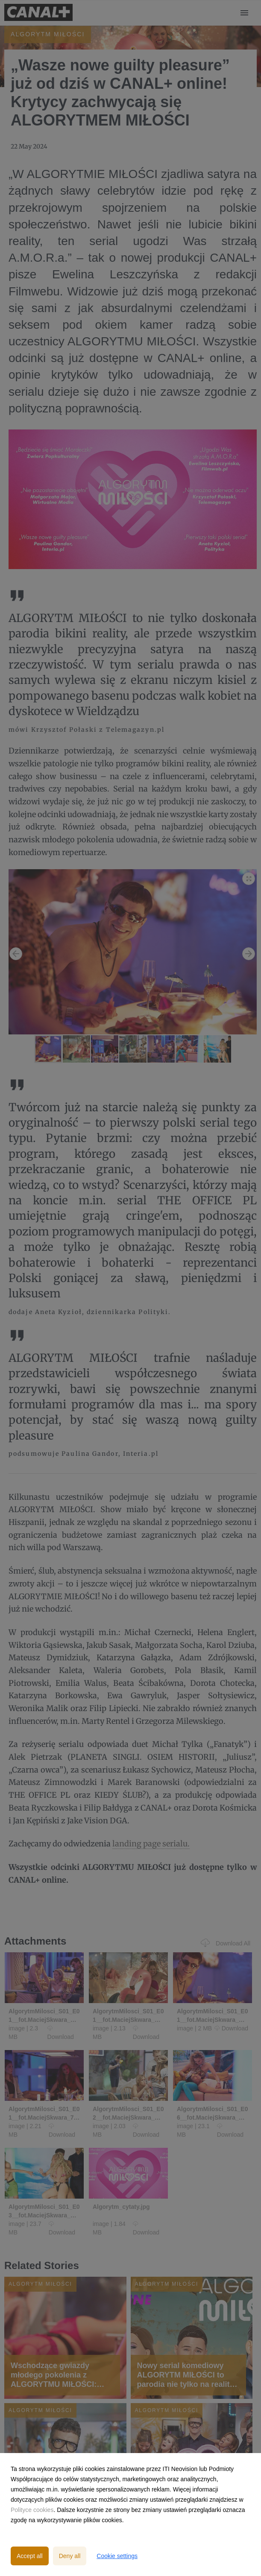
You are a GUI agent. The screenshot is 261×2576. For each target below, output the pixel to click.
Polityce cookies (32, 2509)
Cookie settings (117, 2556)
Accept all (30, 2556)
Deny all (70, 2556)
